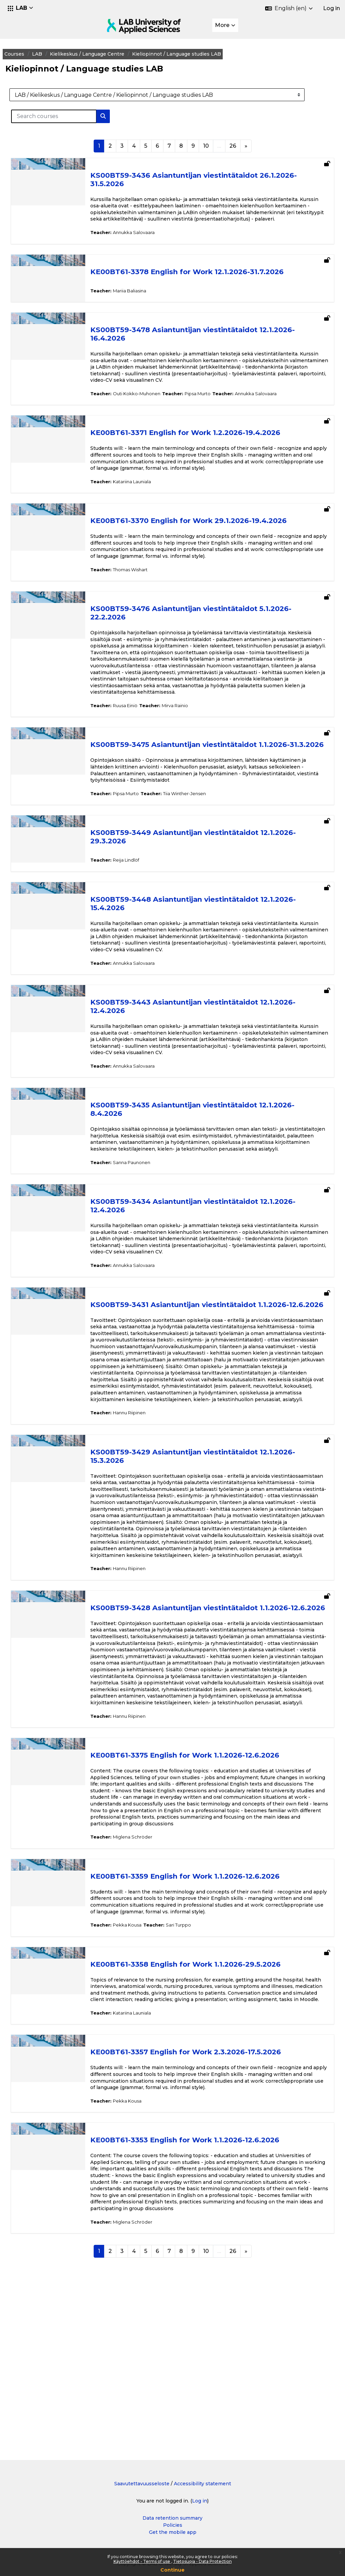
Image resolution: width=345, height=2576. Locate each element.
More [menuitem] (222, 25)
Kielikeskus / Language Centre (103, 54)
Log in (331, 8)
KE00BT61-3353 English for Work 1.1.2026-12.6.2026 (199, 2284)
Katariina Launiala (147, 494)
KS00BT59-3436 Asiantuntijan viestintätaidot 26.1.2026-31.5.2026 (208, 179)
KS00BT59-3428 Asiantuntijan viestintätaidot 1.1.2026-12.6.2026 (205, 1714)
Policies (172, 2525)
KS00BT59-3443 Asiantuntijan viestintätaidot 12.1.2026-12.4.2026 (207, 1041)
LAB (53, 54)
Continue (172, 2570)
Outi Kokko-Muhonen (151, 406)
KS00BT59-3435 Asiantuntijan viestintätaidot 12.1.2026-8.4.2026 (207, 1150)
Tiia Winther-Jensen (199, 821)
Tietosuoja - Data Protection (202, 2561)
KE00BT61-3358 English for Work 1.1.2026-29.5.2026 (200, 2101)
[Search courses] (70, 116)
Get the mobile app (172, 2532)
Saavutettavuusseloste (141, 2484)
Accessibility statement (202, 2484)
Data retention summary (172, 2518)
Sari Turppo (193, 2062)
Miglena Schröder (147, 1974)
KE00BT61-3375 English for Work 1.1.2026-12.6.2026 (199, 1886)
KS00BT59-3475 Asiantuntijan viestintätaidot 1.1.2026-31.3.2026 (205, 768)
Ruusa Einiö (140, 725)
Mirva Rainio (190, 725)
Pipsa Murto (212, 406)
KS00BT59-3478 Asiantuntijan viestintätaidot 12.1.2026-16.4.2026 (207, 340)
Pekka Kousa (142, 2062)
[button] (20, 8)
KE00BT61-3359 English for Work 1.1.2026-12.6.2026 (199, 2013)
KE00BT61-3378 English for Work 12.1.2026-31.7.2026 (202, 278)
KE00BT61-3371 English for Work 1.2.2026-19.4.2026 (200, 446)
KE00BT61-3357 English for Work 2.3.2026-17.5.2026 (200, 2196)
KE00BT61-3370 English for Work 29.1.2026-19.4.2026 (203, 533)
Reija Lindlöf (141, 888)
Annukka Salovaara (148, 239)
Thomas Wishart (145, 582)
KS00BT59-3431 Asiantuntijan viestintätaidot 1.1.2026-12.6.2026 (204, 1363)
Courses (30, 54)
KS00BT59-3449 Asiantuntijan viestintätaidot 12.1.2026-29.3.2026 (208, 865)
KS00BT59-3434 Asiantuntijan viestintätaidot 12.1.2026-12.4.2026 (207, 1253)
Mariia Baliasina (144, 297)
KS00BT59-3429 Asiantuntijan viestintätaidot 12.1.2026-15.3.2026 (207, 1539)
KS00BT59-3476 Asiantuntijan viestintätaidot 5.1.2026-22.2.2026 (205, 625)
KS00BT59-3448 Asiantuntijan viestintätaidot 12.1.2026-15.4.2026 (208, 931)
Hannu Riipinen (144, 1495)
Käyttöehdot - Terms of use (142, 2561)
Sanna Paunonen (146, 1210)
